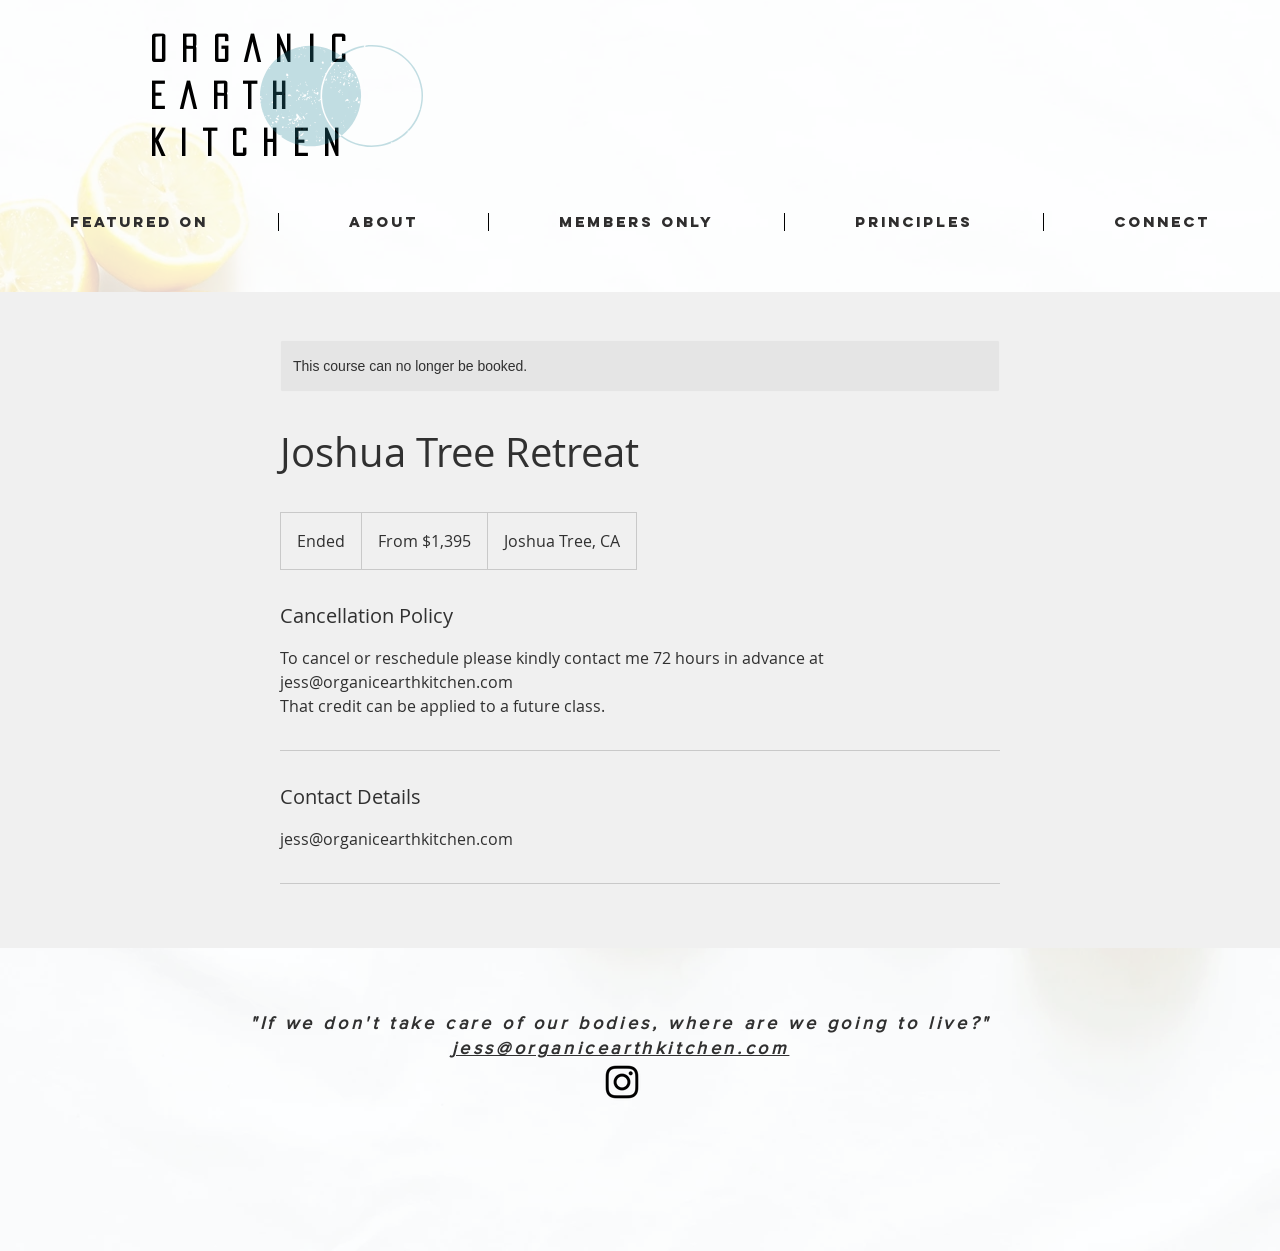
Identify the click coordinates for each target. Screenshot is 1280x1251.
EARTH (226, 95)
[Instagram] (622, 1082)
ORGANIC (255, 48)
